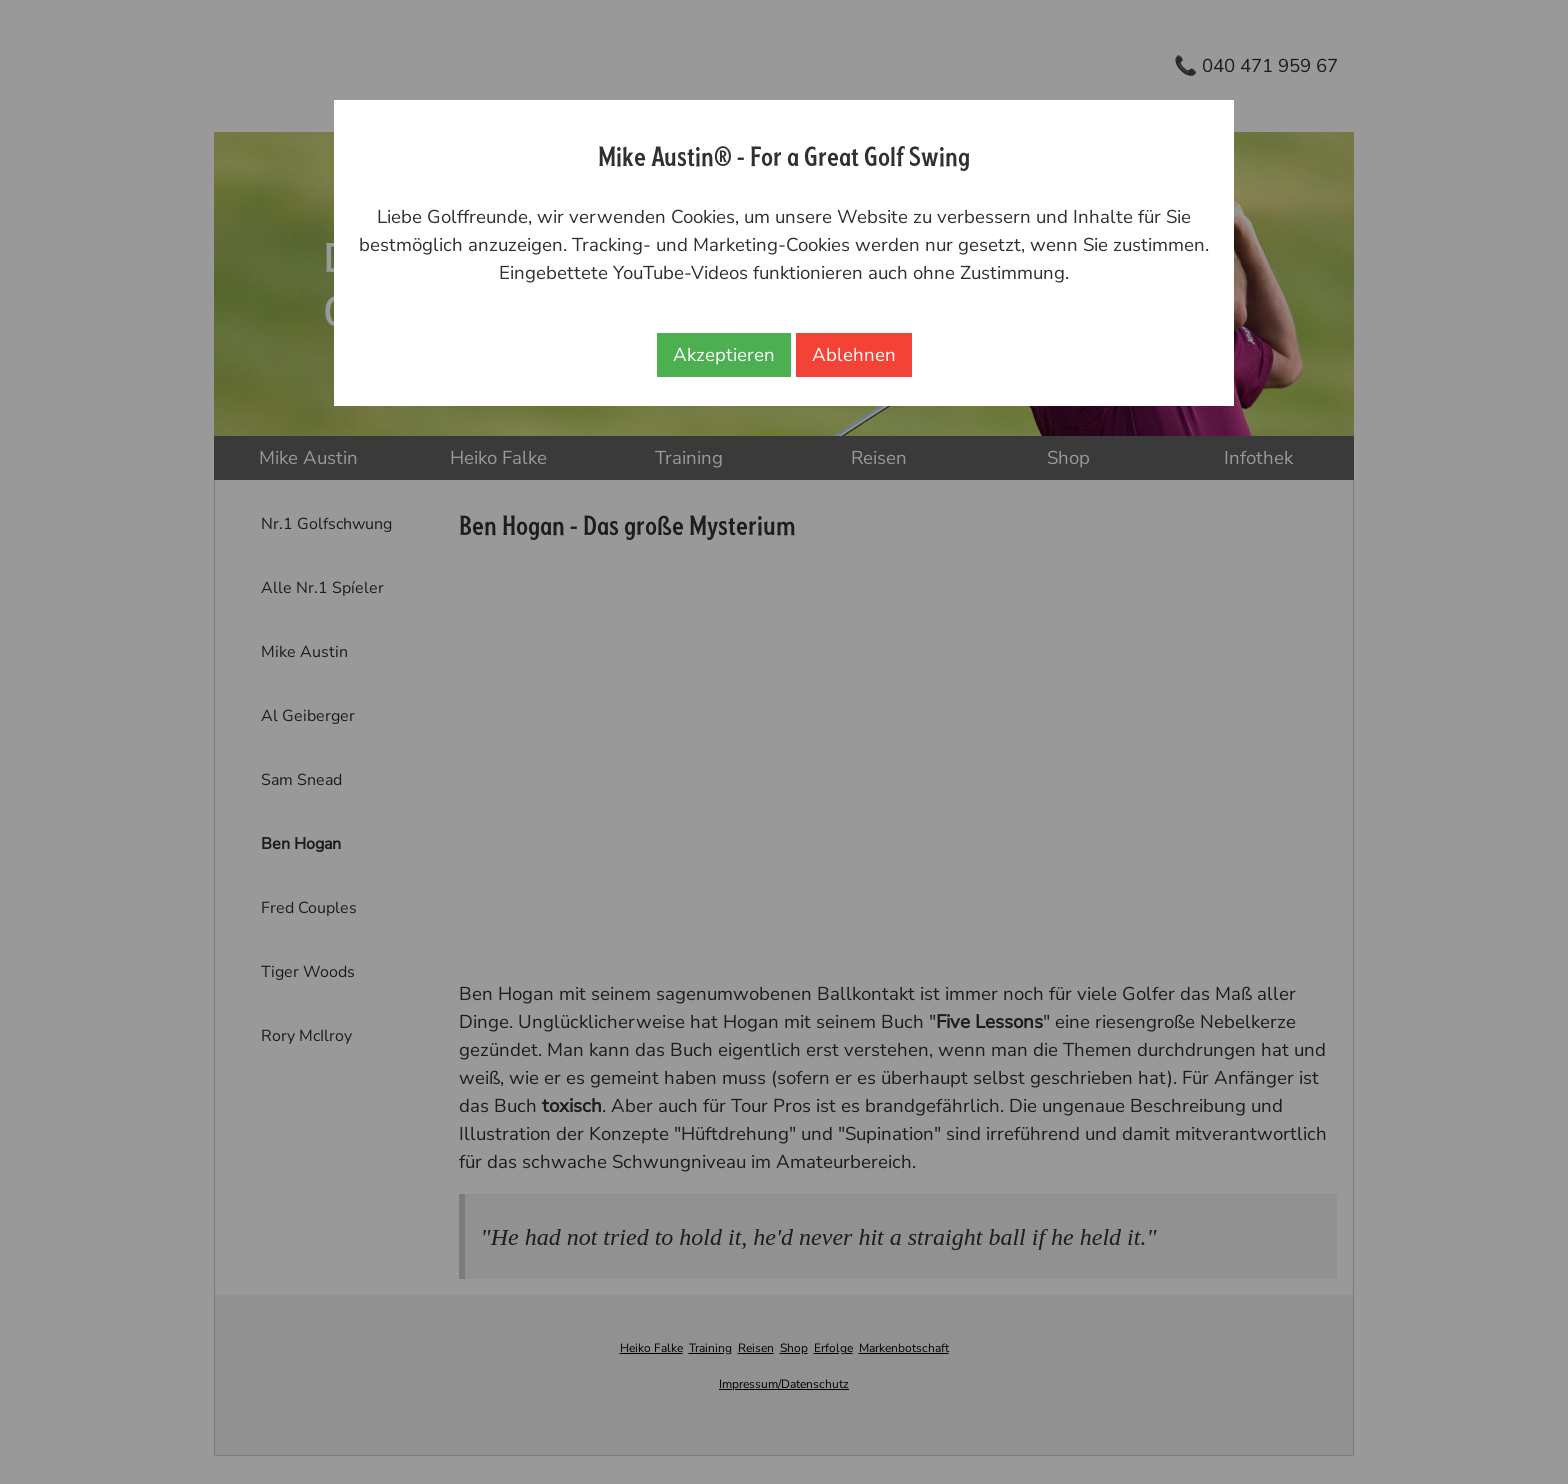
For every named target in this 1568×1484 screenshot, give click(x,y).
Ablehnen (854, 355)
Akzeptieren (724, 355)
